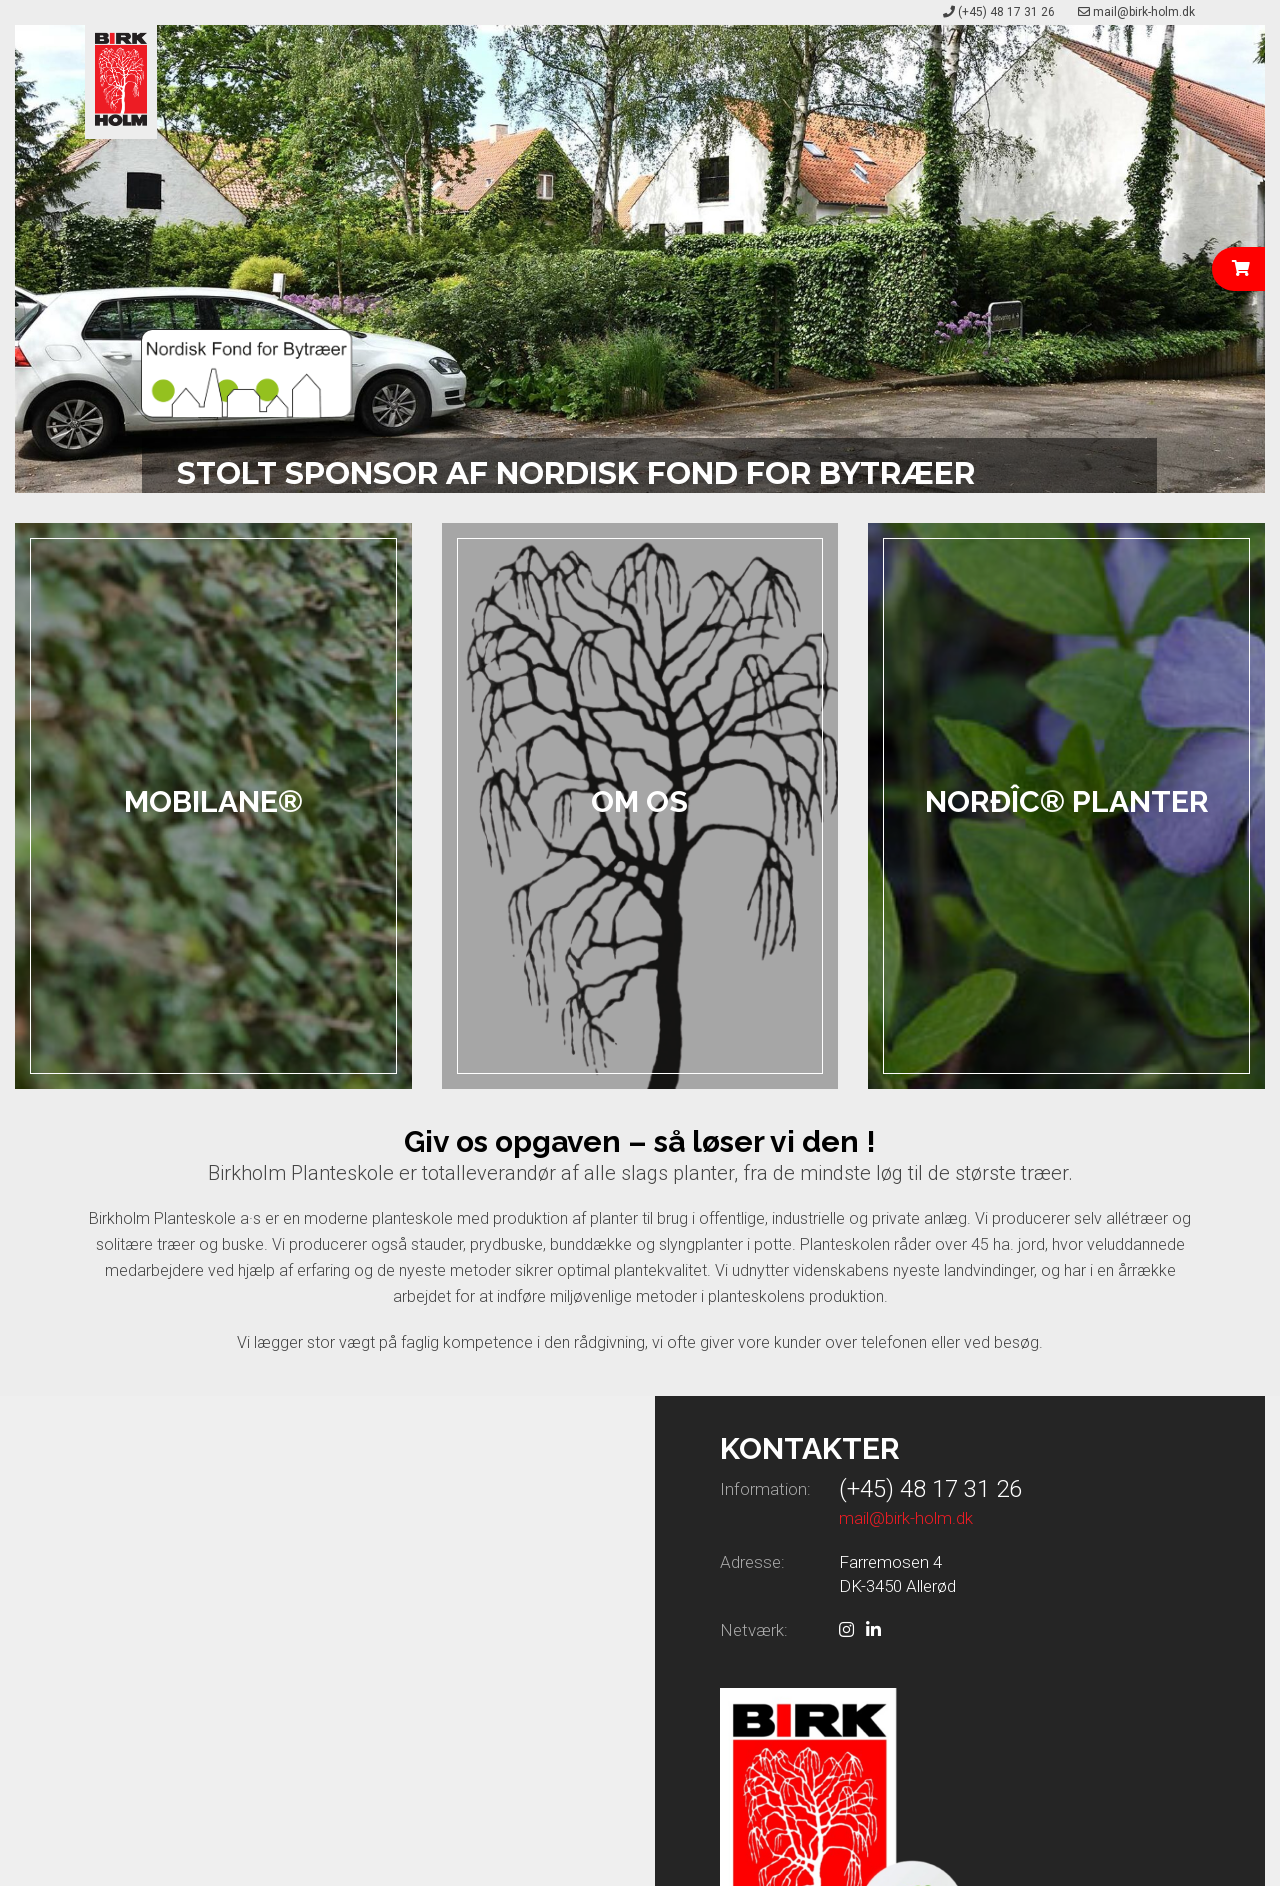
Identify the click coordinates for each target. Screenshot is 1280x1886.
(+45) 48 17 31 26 (1006, 12)
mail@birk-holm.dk (1144, 12)
